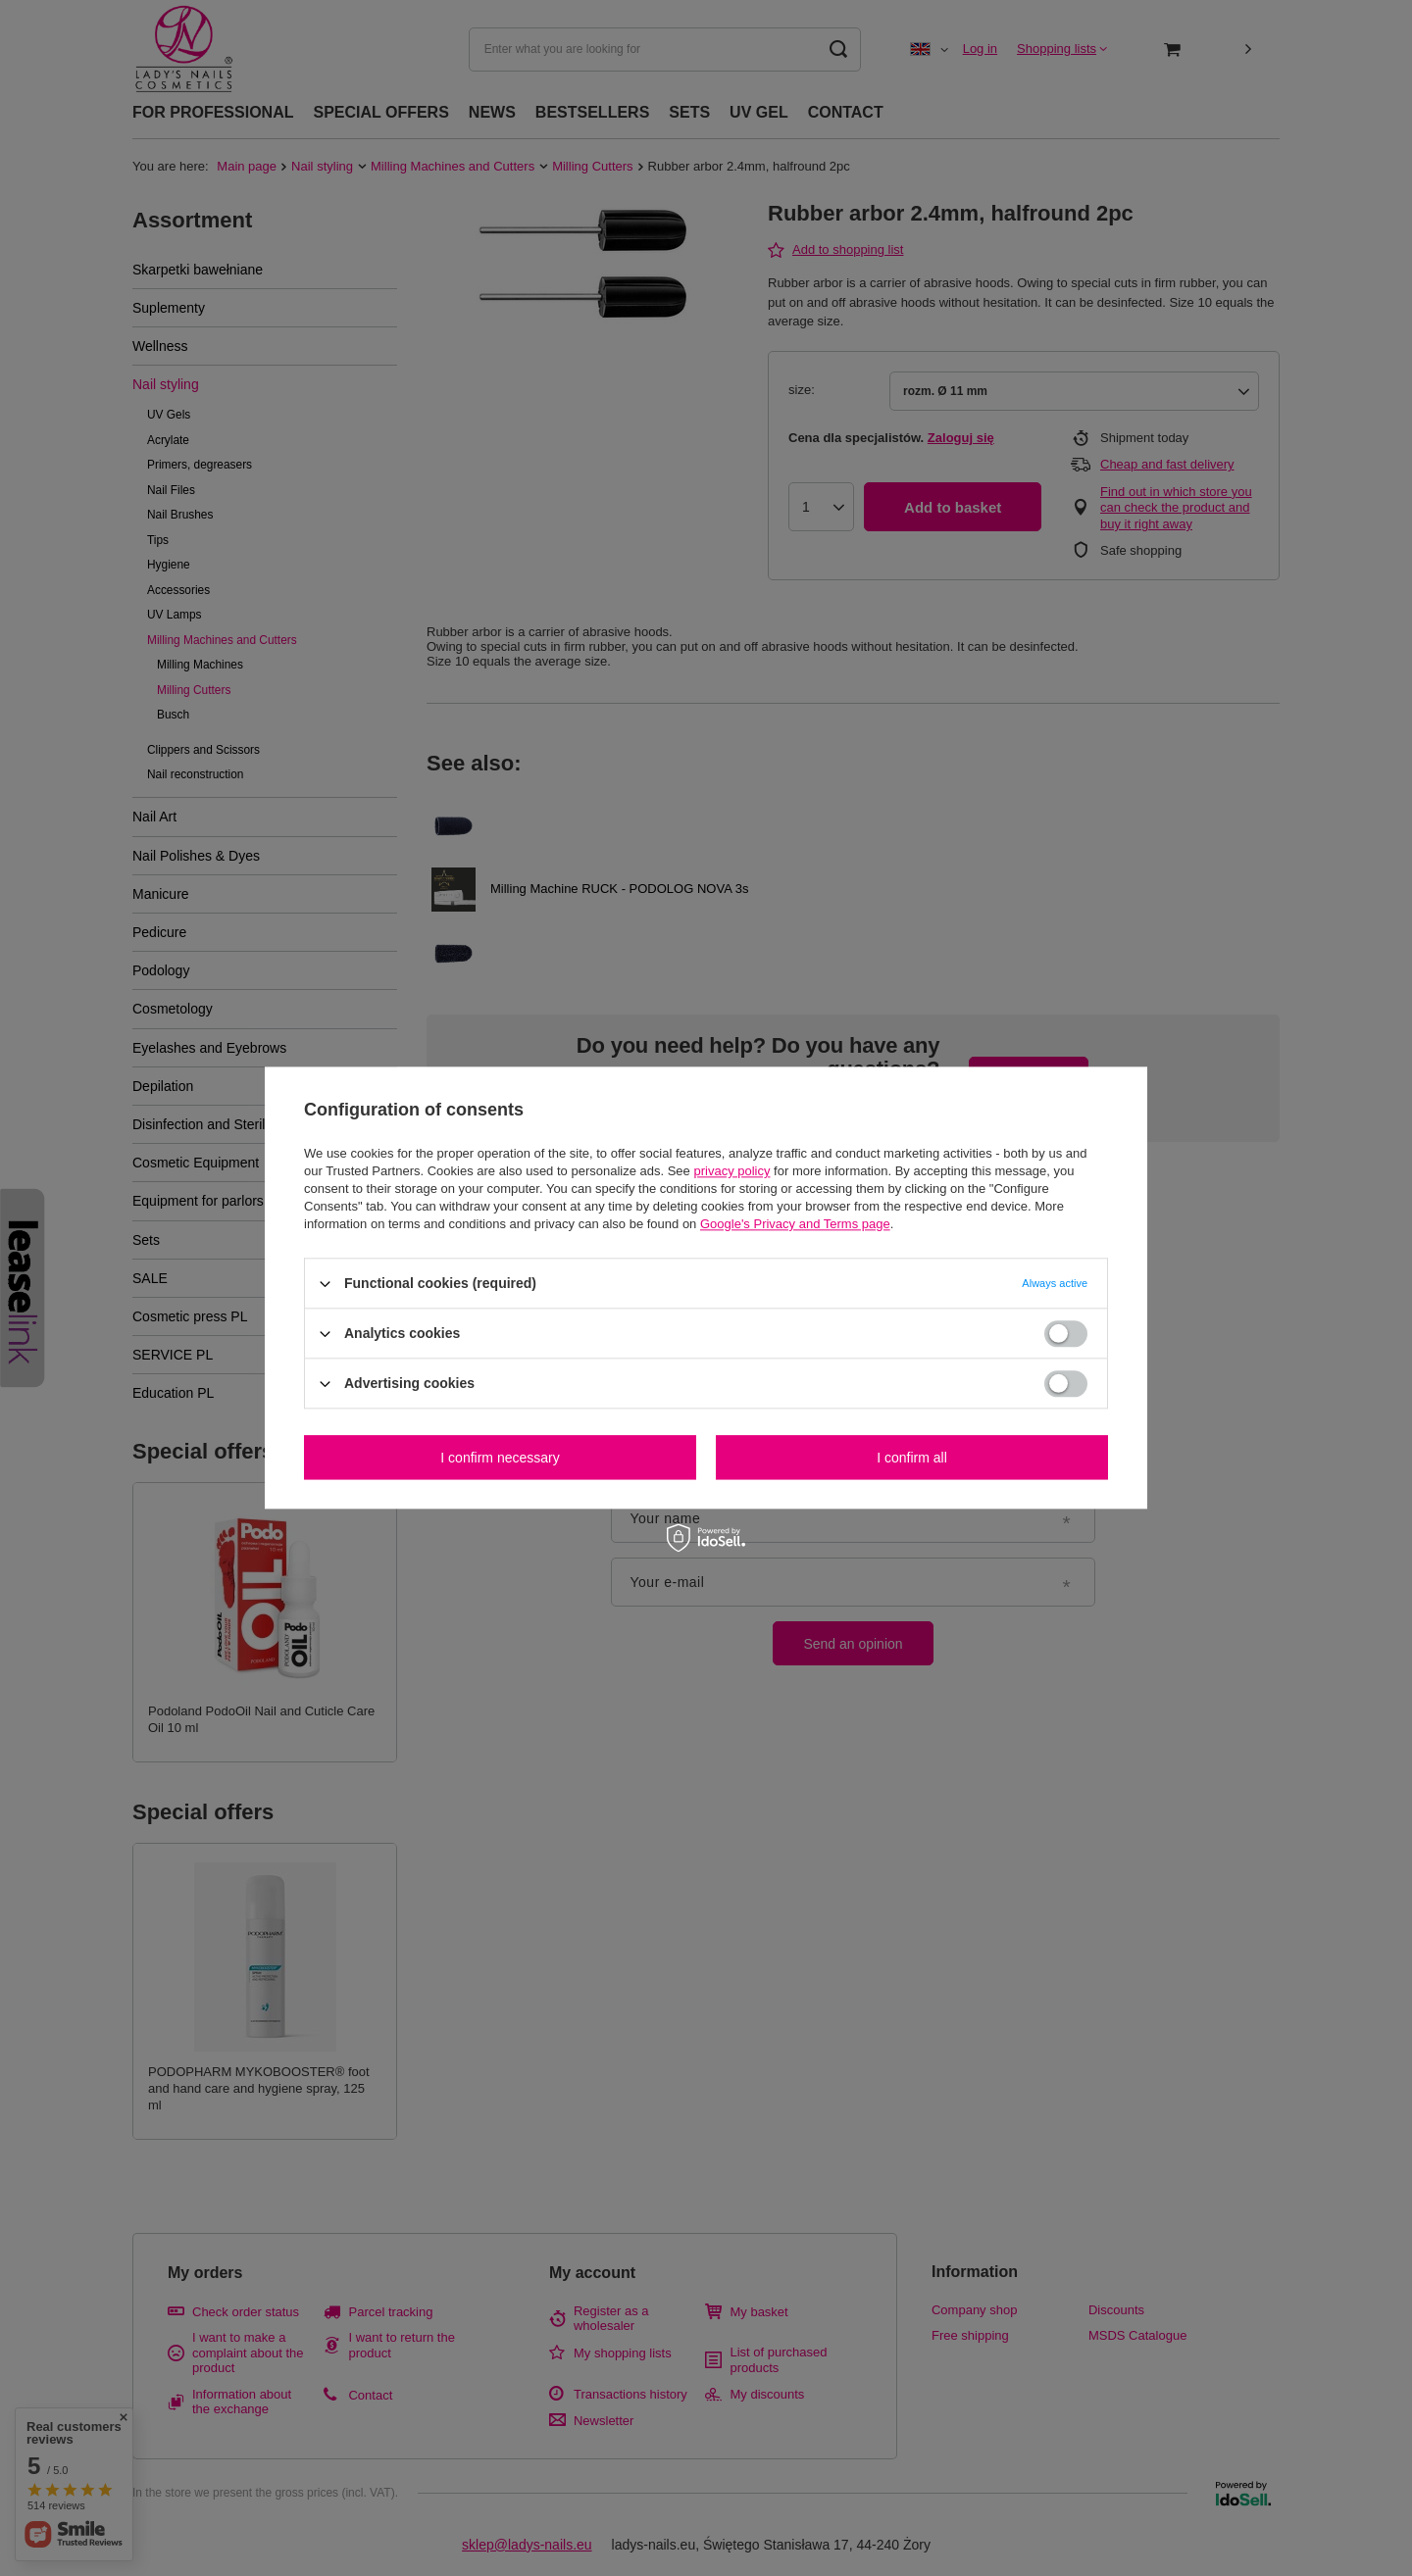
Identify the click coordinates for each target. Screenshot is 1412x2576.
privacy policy (731, 1171)
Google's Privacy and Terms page (795, 1223)
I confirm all (912, 1457)
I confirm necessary (499, 1457)
